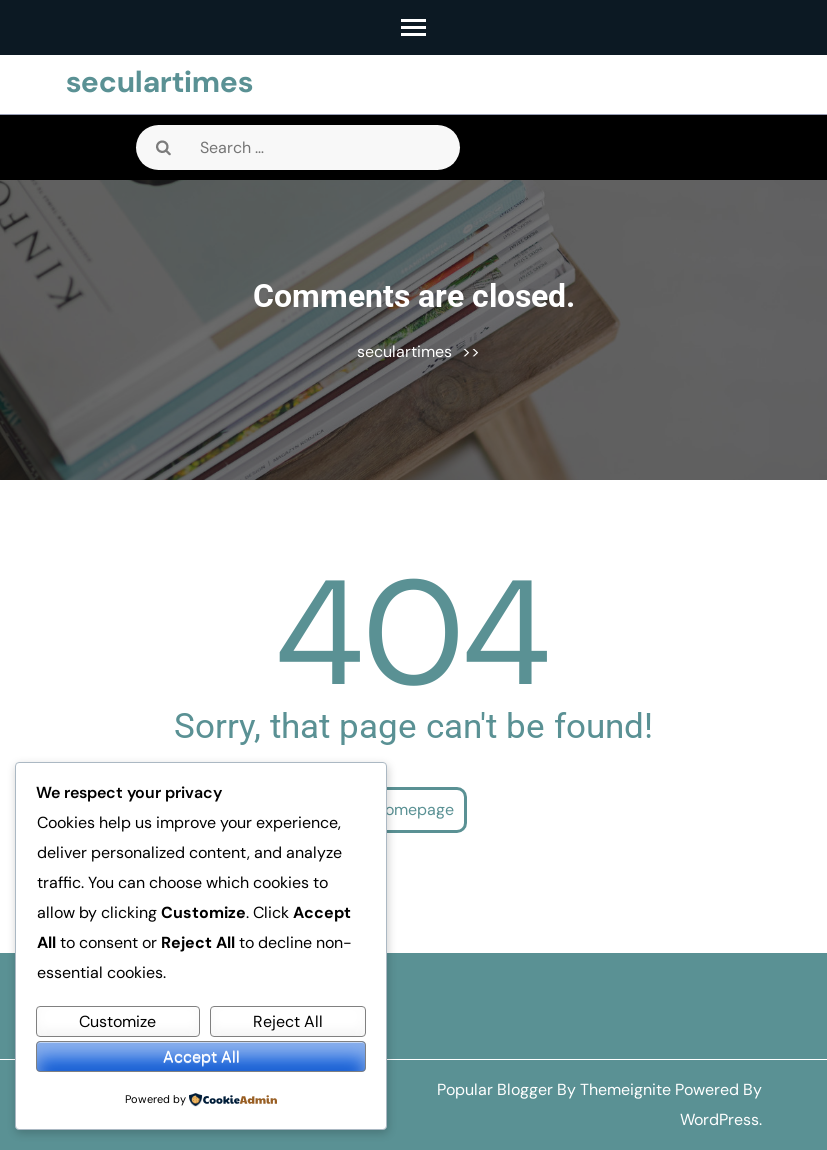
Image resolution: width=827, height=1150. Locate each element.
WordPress (719, 1119)
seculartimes (159, 81)
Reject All (288, 1021)
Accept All (201, 1056)
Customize (117, 1021)
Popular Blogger (495, 1089)
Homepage (414, 809)
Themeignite (625, 1089)
